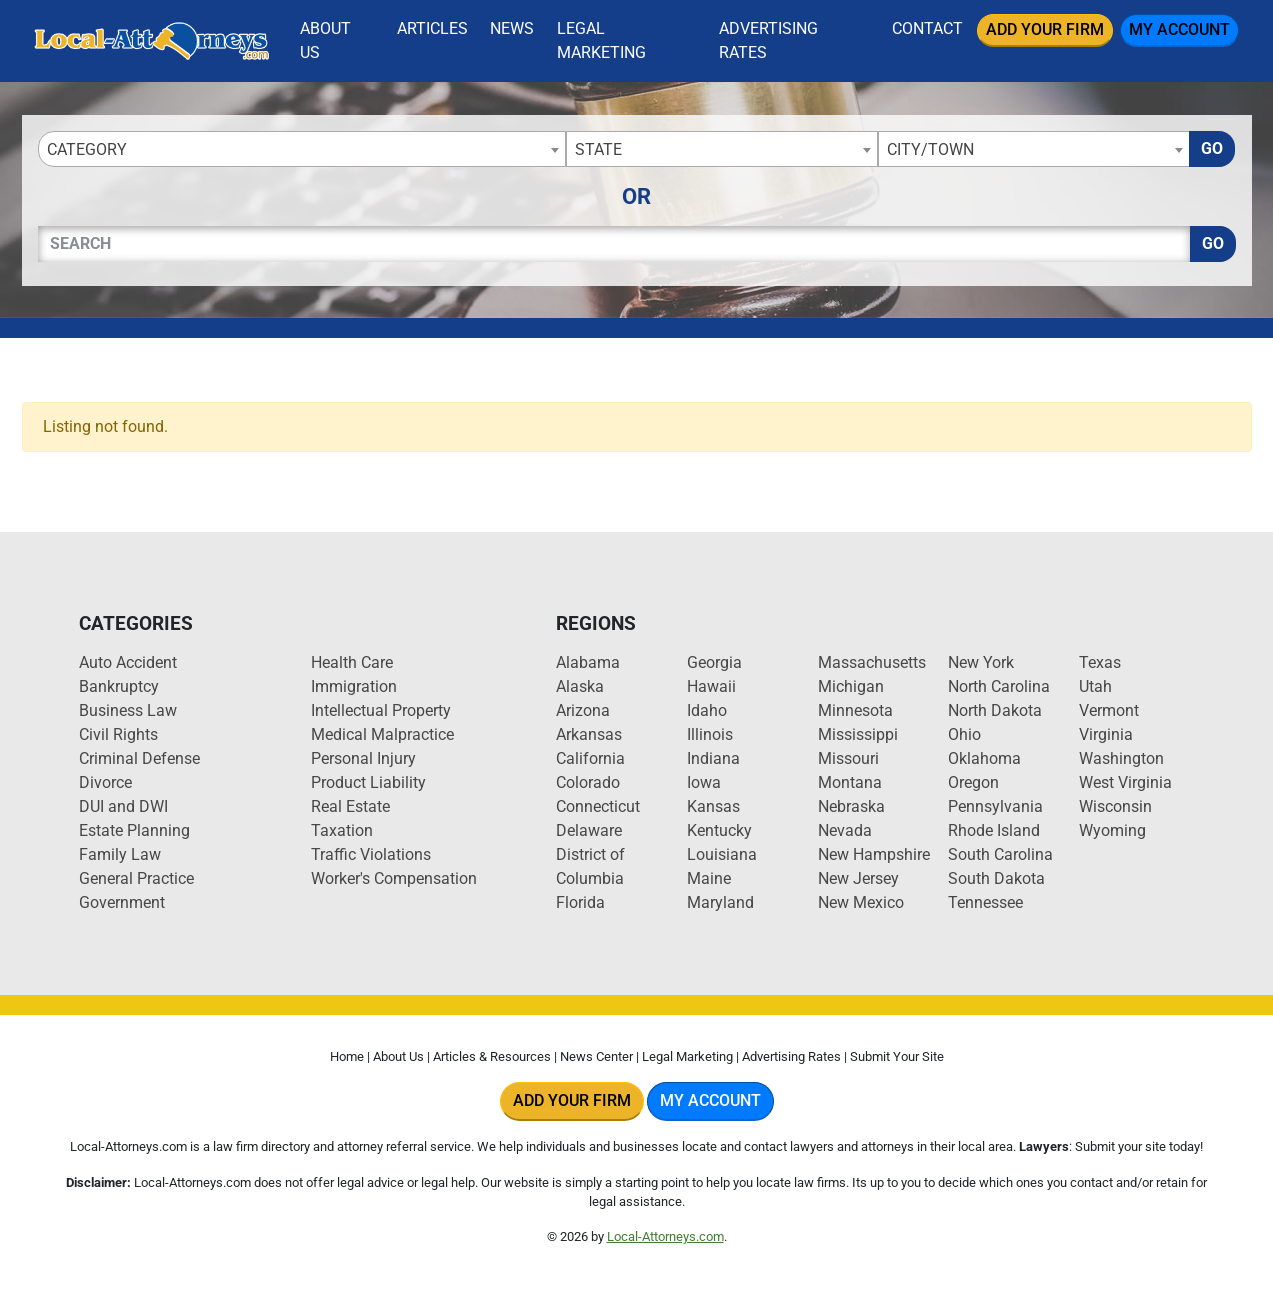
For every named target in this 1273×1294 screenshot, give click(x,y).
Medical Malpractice (382, 734)
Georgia (714, 662)
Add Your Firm (1045, 29)
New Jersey (858, 878)
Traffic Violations (371, 854)
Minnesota (855, 710)
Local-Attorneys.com (665, 1236)
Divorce (105, 782)
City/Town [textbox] (930, 149)
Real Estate (350, 806)
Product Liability (368, 782)
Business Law (128, 710)
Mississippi (858, 734)
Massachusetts (872, 662)
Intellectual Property (381, 710)
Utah (1095, 686)
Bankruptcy (119, 686)
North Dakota (995, 710)
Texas (1100, 662)
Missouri (848, 758)
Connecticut (598, 806)
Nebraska (851, 806)
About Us (325, 40)
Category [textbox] (87, 149)
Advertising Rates (768, 40)
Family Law (120, 854)
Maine (709, 878)
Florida (580, 902)
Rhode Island (994, 830)
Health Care (352, 662)
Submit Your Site (897, 1056)
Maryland (720, 902)
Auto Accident (128, 662)
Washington (1121, 758)
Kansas (713, 806)
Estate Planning (134, 830)
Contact (927, 28)
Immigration (354, 686)
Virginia (1106, 734)
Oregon (973, 782)
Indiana (713, 758)
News (512, 28)
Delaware (589, 830)
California (590, 758)
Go (1212, 148)
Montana (850, 782)
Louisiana (722, 854)
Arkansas (589, 734)
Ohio (964, 734)
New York (981, 662)
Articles (432, 28)
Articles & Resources (492, 1056)
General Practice (136, 878)
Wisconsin (1115, 806)
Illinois (710, 734)
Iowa (704, 782)
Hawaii (711, 686)
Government (122, 902)
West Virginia (1125, 782)
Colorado (588, 782)
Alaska (580, 686)
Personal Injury (363, 758)
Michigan (851, 686)
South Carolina (1000, 854)
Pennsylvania (995, 806)
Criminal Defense (139, 758)
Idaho (707, 710)
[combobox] (302, 149)
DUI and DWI (123, 806)
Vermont (1109, 710)
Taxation (342, 830)
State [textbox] (598, 149)
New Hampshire (874, 854)
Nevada (845, 830)
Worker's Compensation (394, 878)
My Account (1179, 29)
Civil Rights (118, 734)
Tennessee (985, 902)
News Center (596, 1056)
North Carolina (999, 686)
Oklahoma (984, 758)
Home (347, 1056)
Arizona (583, 710)
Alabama (588, 662)
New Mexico (861, 902)
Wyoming (1112, 830)
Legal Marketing (601, 40)
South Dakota (996, 878)
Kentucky (719, 830)
